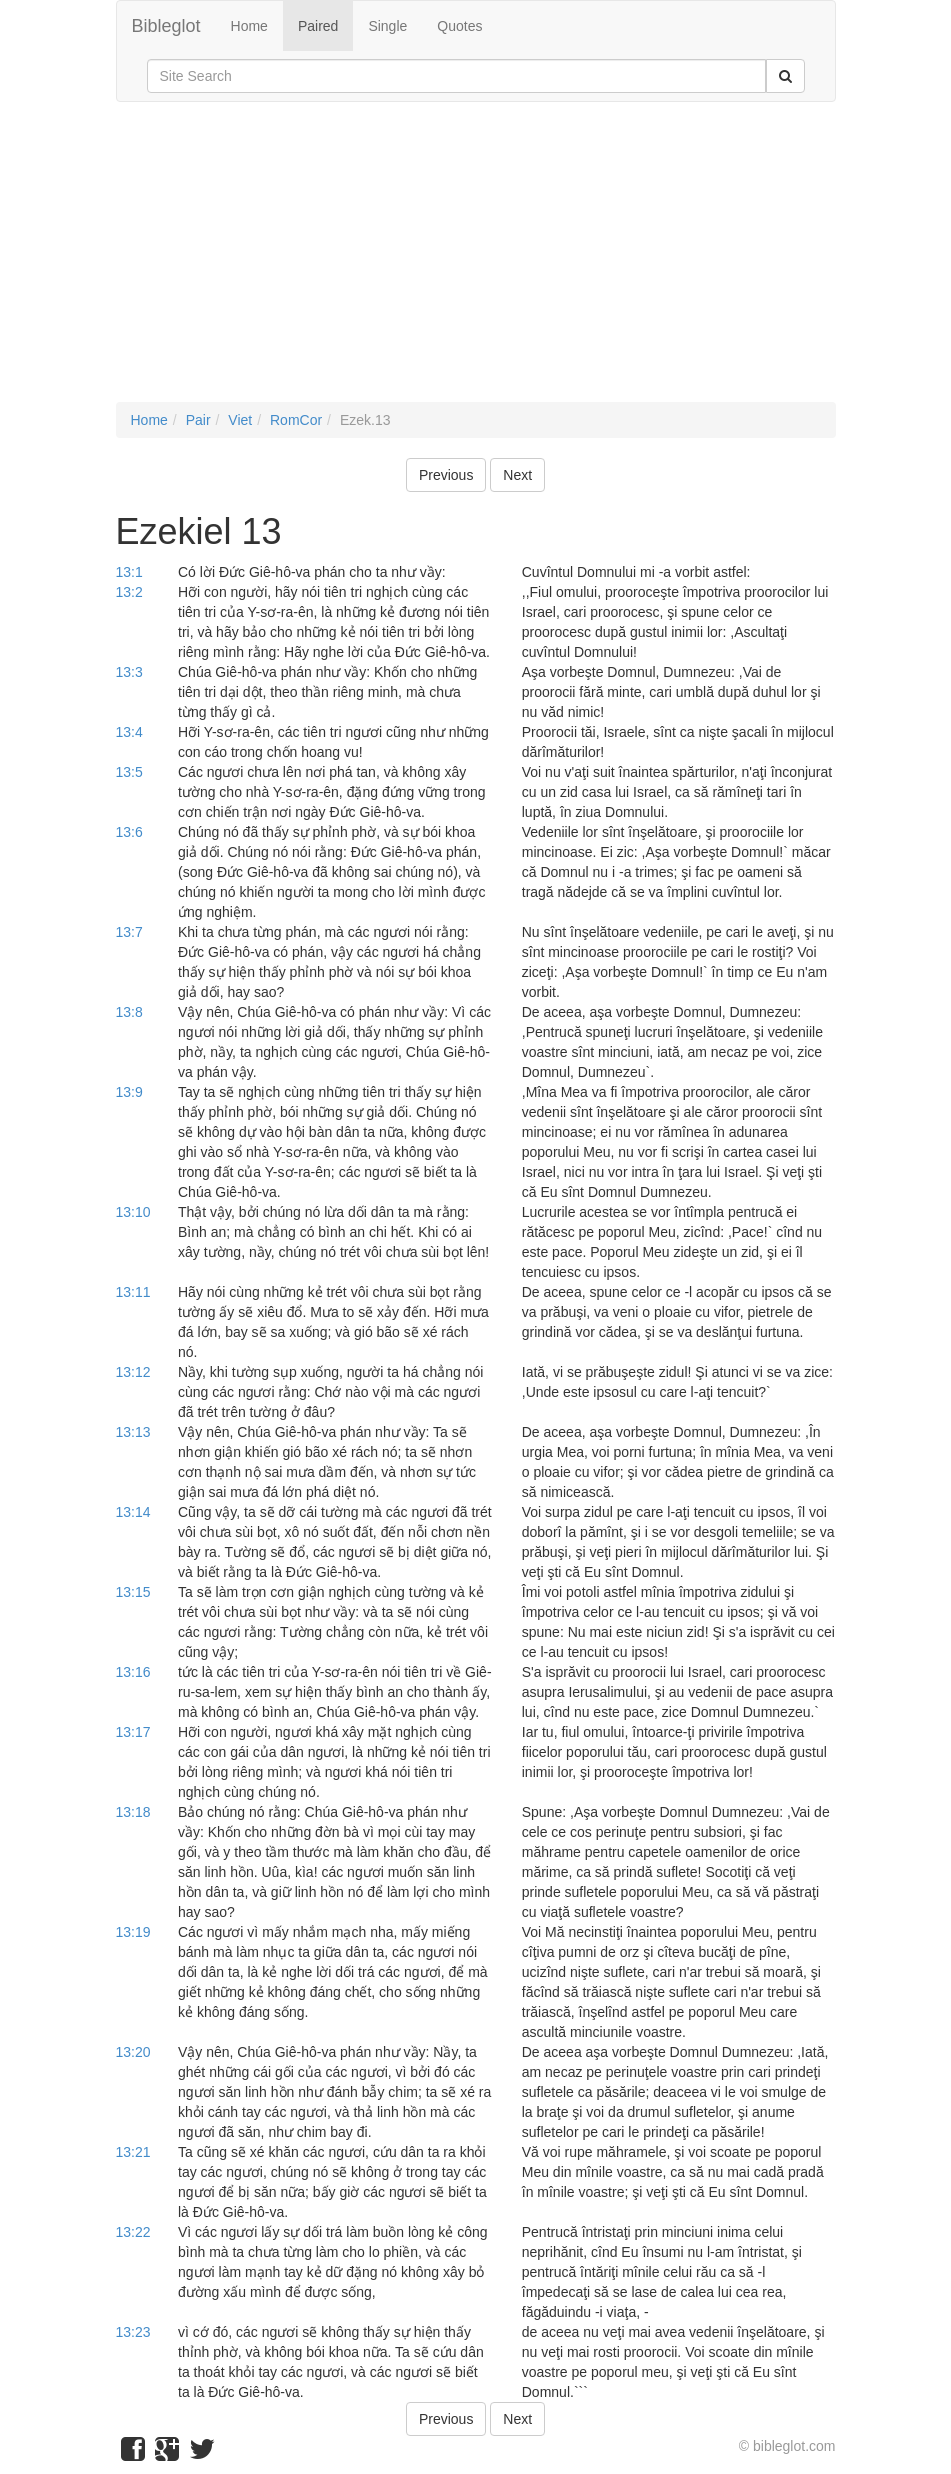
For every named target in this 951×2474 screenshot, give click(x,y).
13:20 (133, 2052)
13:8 (129, 1012)
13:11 (133, 1292)
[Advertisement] (476, 262)
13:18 (133, 1812)
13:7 (129, 932)
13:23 (133, 2332)
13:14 (133, 1512)
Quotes (459, 26)
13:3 (129, 672)
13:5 (129, 772)
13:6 (129, 832)
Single (387, 26)
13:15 (133, 1592)
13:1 (129, 572)
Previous (446, 475)
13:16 (133, 1672)
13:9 (129, 1092)
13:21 (133, 2152)
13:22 (133, 2232)
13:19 (133, 1932)
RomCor (296, 420)
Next (517, 475)
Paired (318, 26)
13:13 (133, 1432)
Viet (240, 420)
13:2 (129, 592)
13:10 (133, 1212)
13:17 (133, 1732)
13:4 (129, 732)
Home (249, 26)
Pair (198, 420)
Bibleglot (166, 26)
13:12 (133, 1372)
